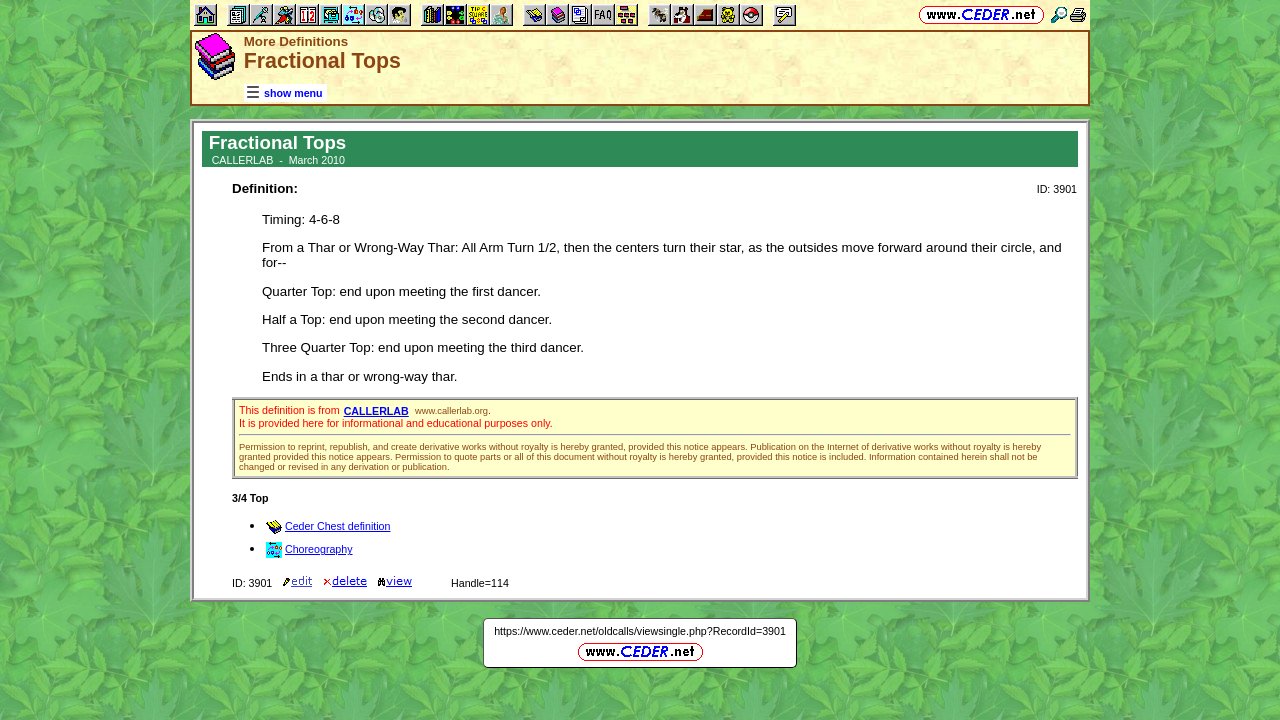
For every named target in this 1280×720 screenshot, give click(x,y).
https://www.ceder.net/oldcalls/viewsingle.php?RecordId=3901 (640, 631)
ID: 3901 (1057, 189)
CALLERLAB (376, 411)
